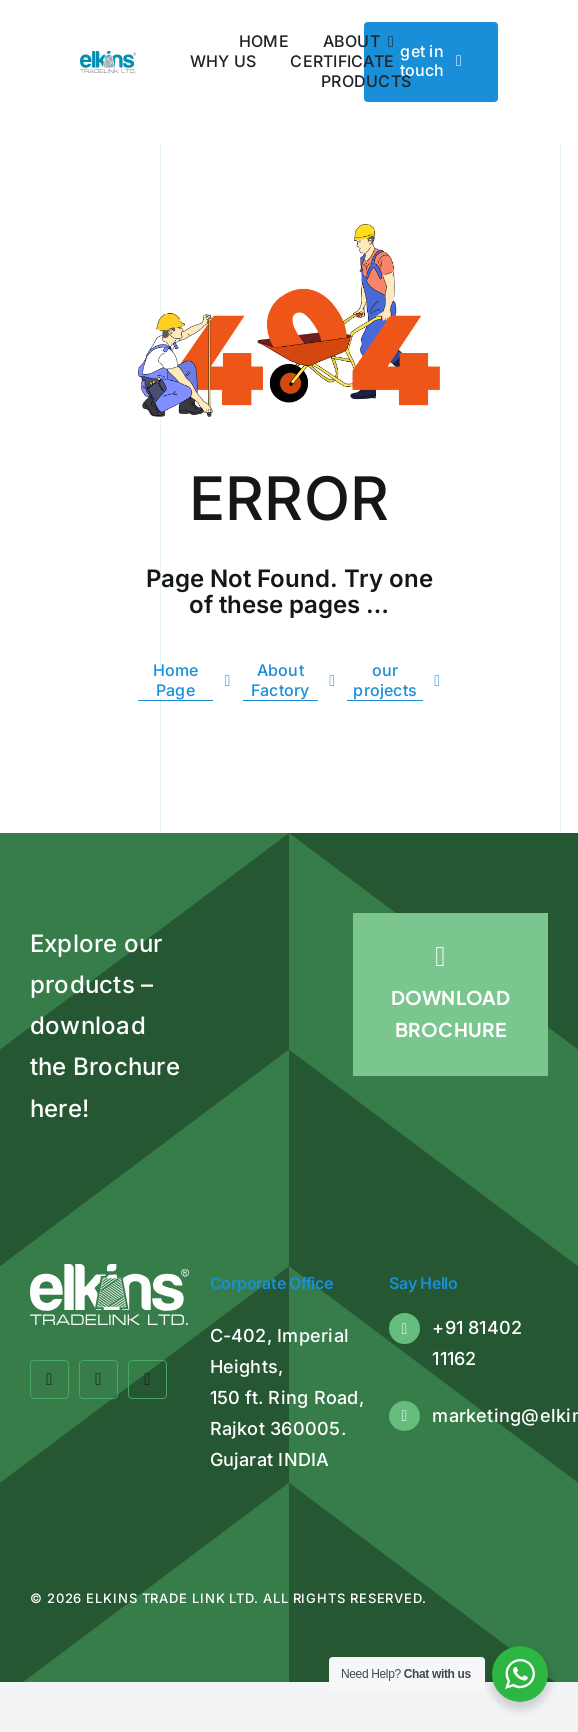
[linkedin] (147, 1379)
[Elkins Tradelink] (108, 59)
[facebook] (49, 1379)
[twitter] (98, 1379)
